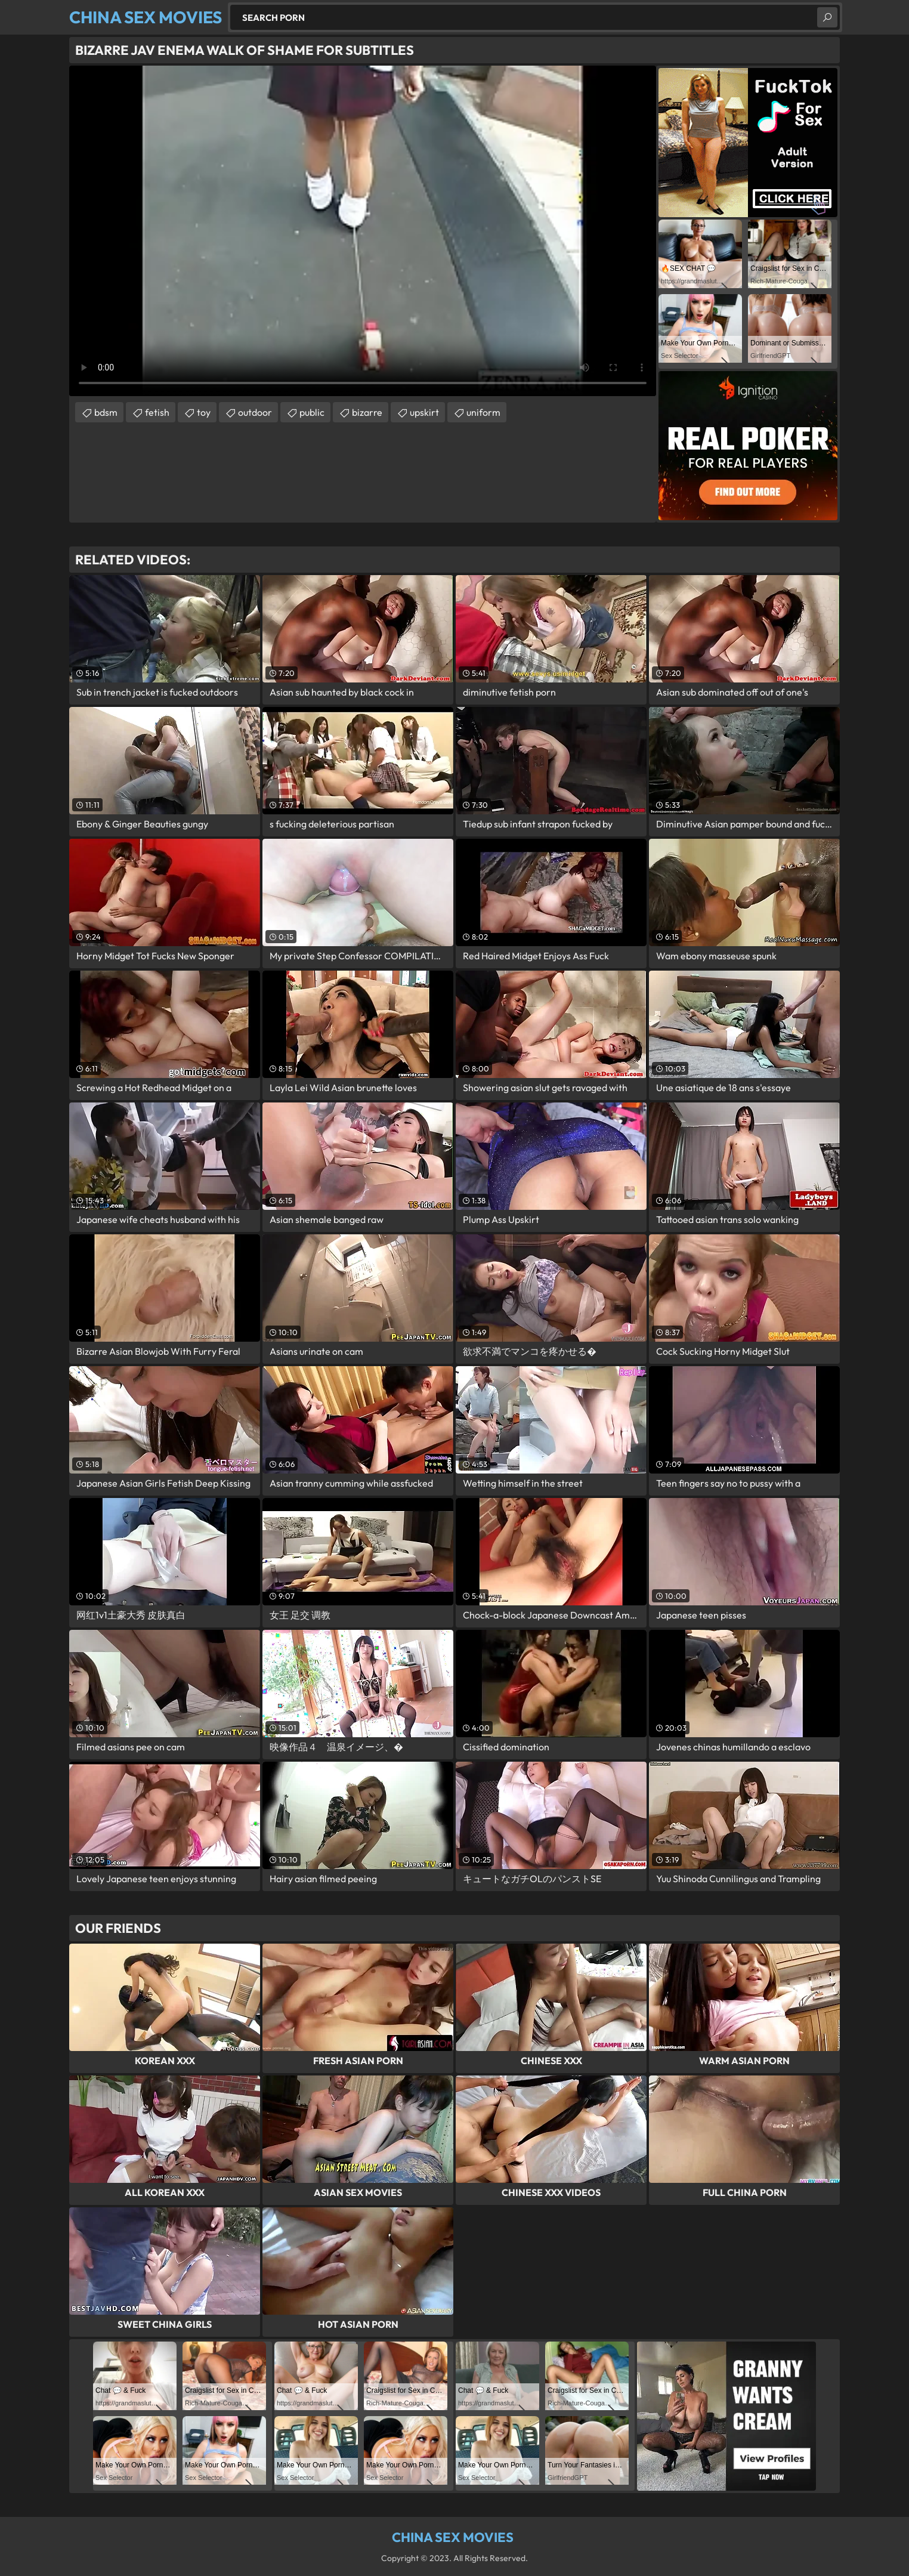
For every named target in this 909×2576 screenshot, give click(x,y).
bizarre (367, 412)
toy (204, 412)
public (311, 412)
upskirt (424, 412)
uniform (483, 412)
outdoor (255, 412)
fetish (157, 412)
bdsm (106, 412)
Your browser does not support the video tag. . (362, 231)
